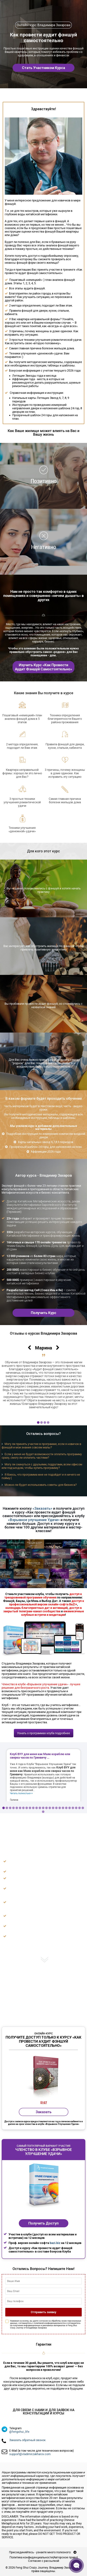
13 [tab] (43, 1808)
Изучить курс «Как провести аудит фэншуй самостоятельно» (43, 667)
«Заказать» (42, 1508)
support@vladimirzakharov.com (30, 2454)
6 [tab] (20, 1808)
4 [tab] (48, 1423)
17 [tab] (57, 1808)
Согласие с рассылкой (43, 2560)
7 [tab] (23, 1808)
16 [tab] (53, 1808)
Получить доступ (43, 2223)
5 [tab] (16, 1808)
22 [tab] (73, 1808)
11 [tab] (37, 1808)
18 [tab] (60, 1808)
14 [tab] (47, 1808)
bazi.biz (55, 2243)
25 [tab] (83, 1808)
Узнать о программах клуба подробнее (43, 1733)
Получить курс (43, 1313)
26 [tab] (43, 1812)
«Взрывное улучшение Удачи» (34, 1520)
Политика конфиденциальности (31, 2557)
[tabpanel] (43, 1377)
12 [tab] (40, 1808)
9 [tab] (30, 1808)
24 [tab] (80, 1808)
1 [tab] (38, 1423)
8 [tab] (26, 1808)
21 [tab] (70, 1808)
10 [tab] (34, 1808)
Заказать (44, 2112)
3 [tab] (44, 1423)
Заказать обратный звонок (27, 2440)
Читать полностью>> (21, 1793)
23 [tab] (76, 1808)
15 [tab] (50, 1808)
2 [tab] (41, 1423)
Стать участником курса (43, 68)
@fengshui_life (19, 2431)
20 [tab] (67, 1808)
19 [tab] (63, 1808)
